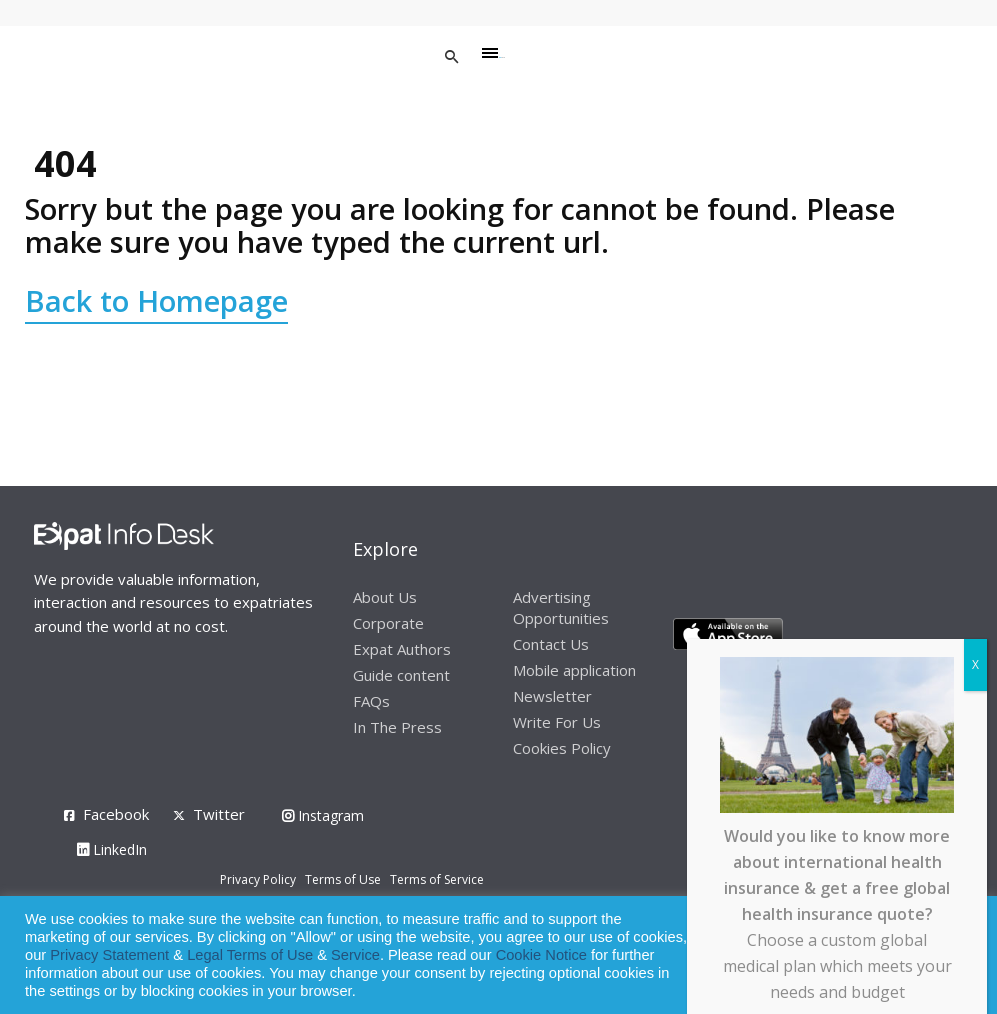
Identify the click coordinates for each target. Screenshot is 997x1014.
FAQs (371, 701)
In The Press (397, 727)
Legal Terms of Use (250, 955)
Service (355, 955)
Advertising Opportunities (561, 607)
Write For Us (557, 722)
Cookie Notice (541, 955)
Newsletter (552, 696)
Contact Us (551, 644)
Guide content (401, 675)
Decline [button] (928, 955)
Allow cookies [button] (838, 955)
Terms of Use (343, 879)
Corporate (388, 623)
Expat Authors (402, 649)
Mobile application (574, 670)
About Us (385, 597)
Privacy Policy (258, 879)
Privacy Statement (109, 955)
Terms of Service (437, 879)
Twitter (219, 814)
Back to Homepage (156, 300)
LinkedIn (112, 849)
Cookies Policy (562, 748)
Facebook (116, 814)
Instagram (323, 815)
